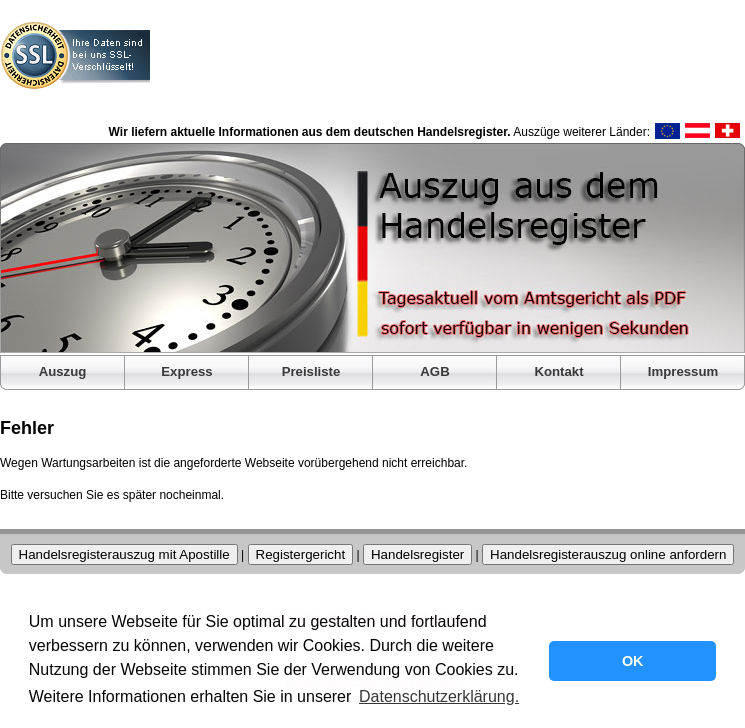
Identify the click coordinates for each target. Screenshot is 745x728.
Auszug (63, 371)
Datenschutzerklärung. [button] (439, 696)
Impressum (683, 371)
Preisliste (311, 371)
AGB (434, 371)
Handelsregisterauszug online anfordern (608, 554)
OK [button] (633, 661)
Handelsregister (417, 554)
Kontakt (558, 371)
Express (186, 371)
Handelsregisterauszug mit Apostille (124, 554)
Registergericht (301, 554)
